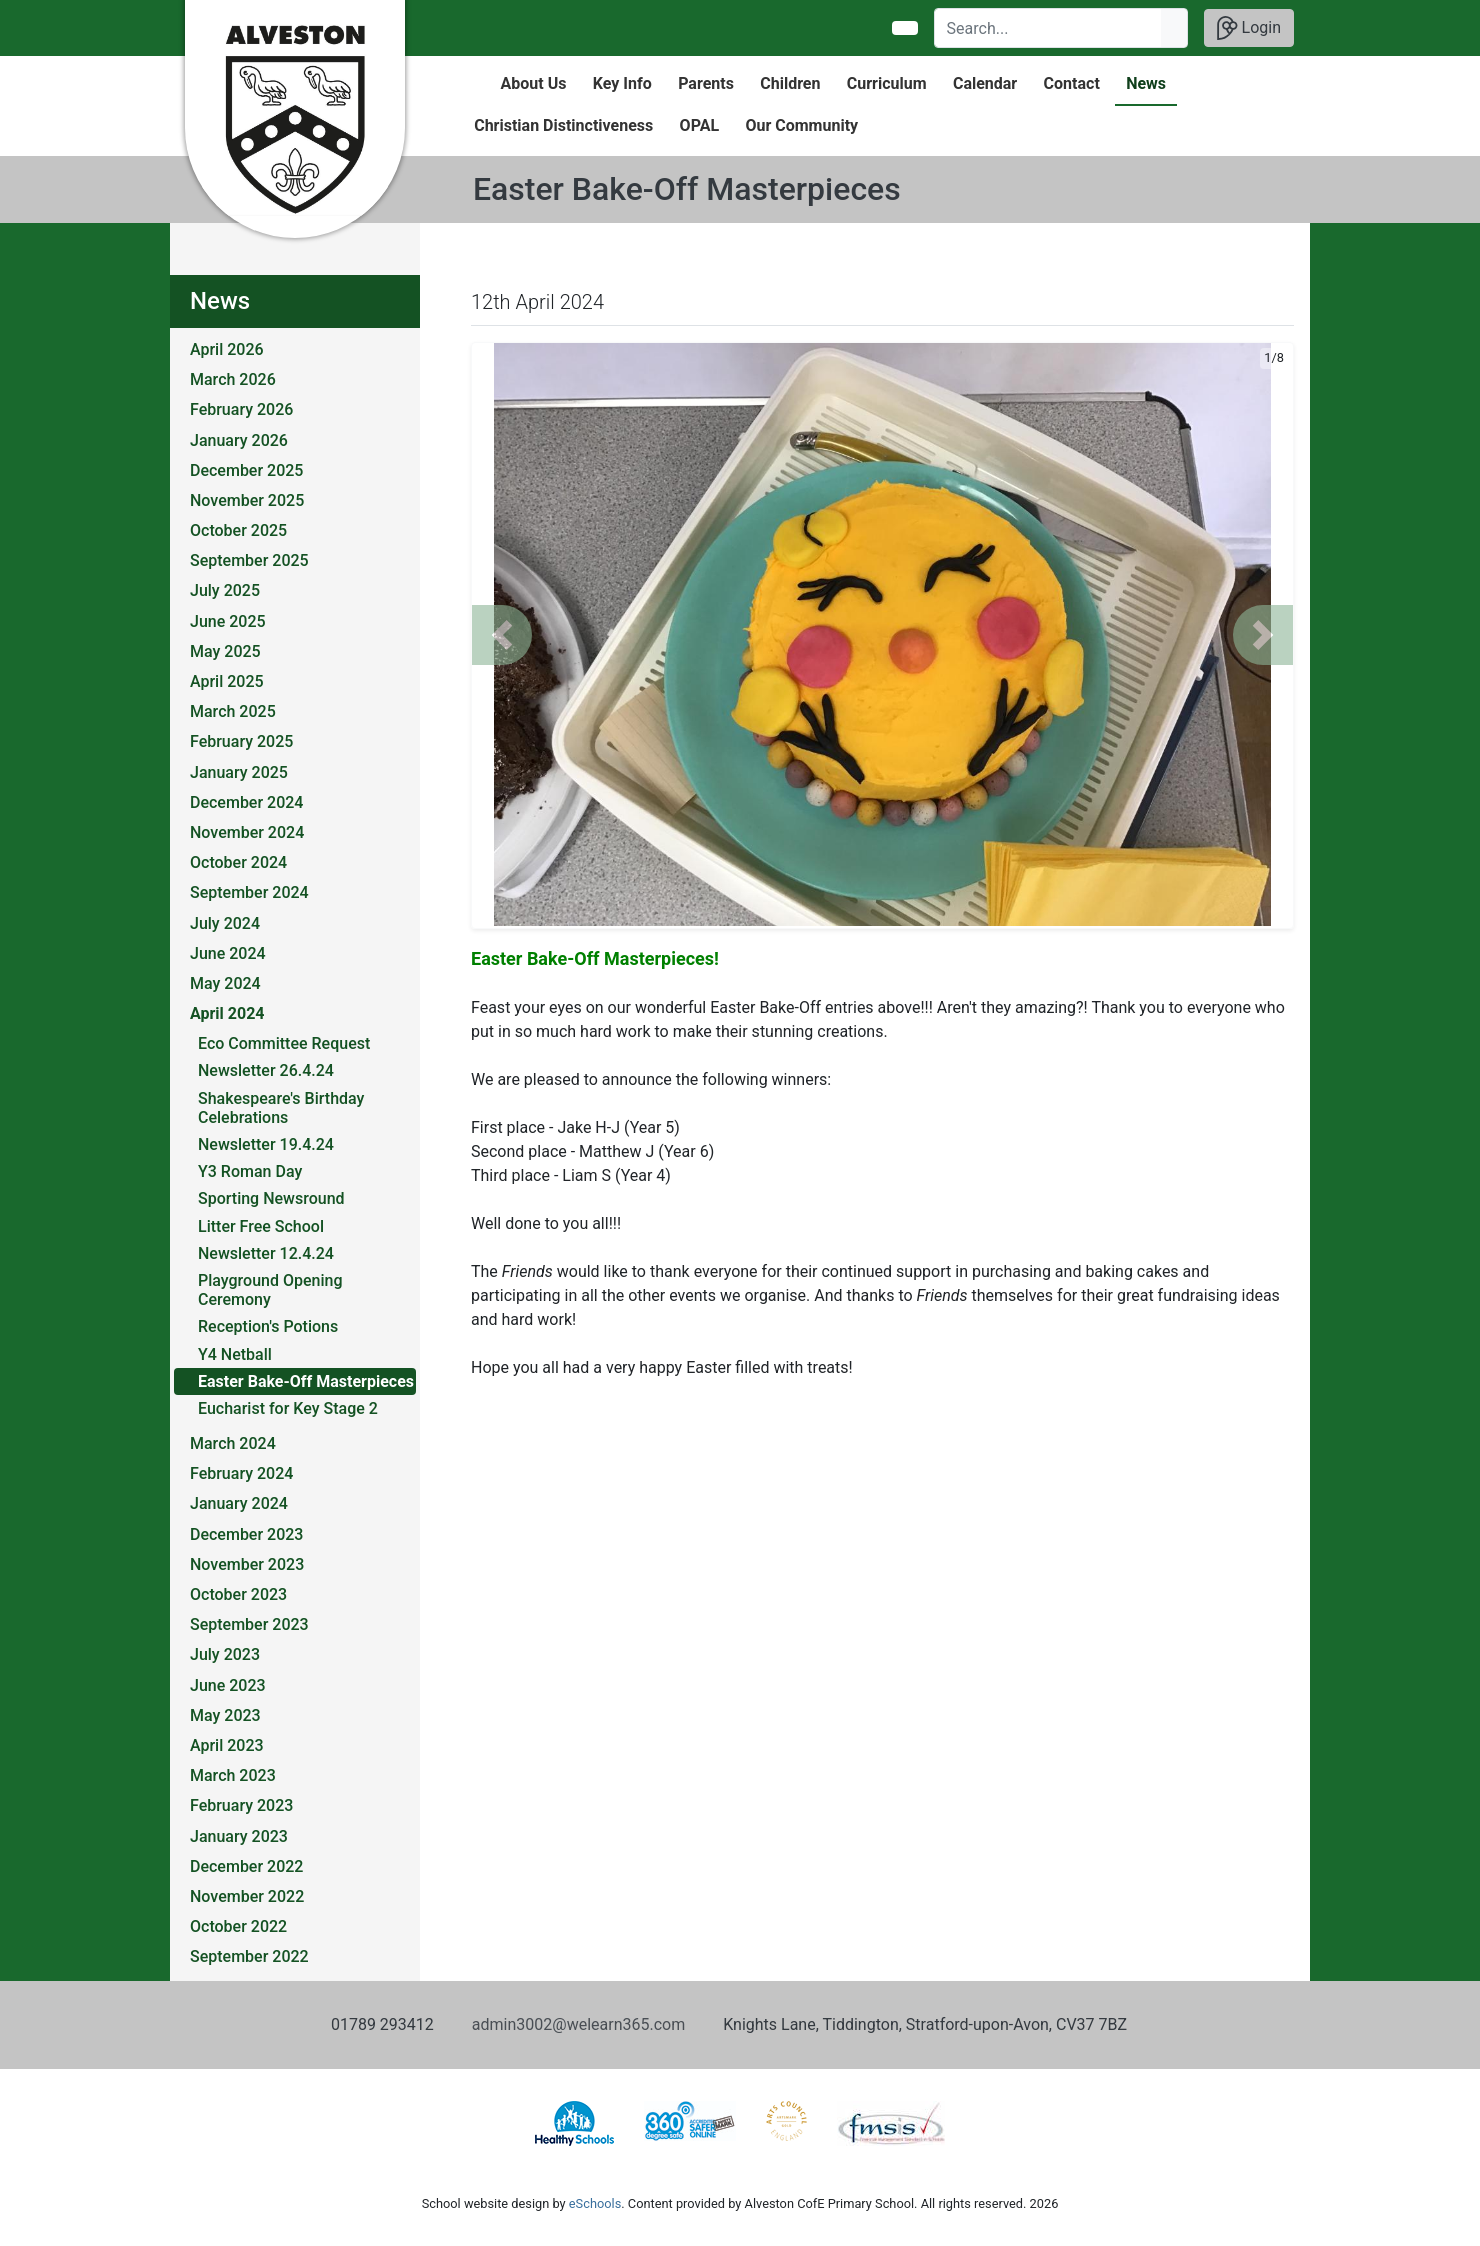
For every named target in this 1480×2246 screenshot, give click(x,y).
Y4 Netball (235, 1354)
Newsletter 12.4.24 (266, 1253)
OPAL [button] (699, 125)
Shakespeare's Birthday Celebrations (281, 1108)
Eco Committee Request (284, 1043)
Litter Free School (261, 1226)
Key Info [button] (622, 83)
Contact (1072, 83)
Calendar (985, 83)
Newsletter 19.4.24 (266, 1144)
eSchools (595, 2203)
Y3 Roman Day (250, 1171)
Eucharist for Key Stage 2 (288, 1408)
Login (1249, 28)
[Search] (1048, 28)
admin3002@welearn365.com (578, 2024)
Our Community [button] (801, 125)
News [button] (1146, 83)
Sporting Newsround (271, 1198)
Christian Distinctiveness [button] (563, 125)
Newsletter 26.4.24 (266, 1070)
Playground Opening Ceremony (270, 1290)
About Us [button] (534, 83)
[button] (502, 635)
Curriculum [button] (887, 83)
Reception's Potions (268, 1326)
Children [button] (790, 83)
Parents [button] (706, 83)
